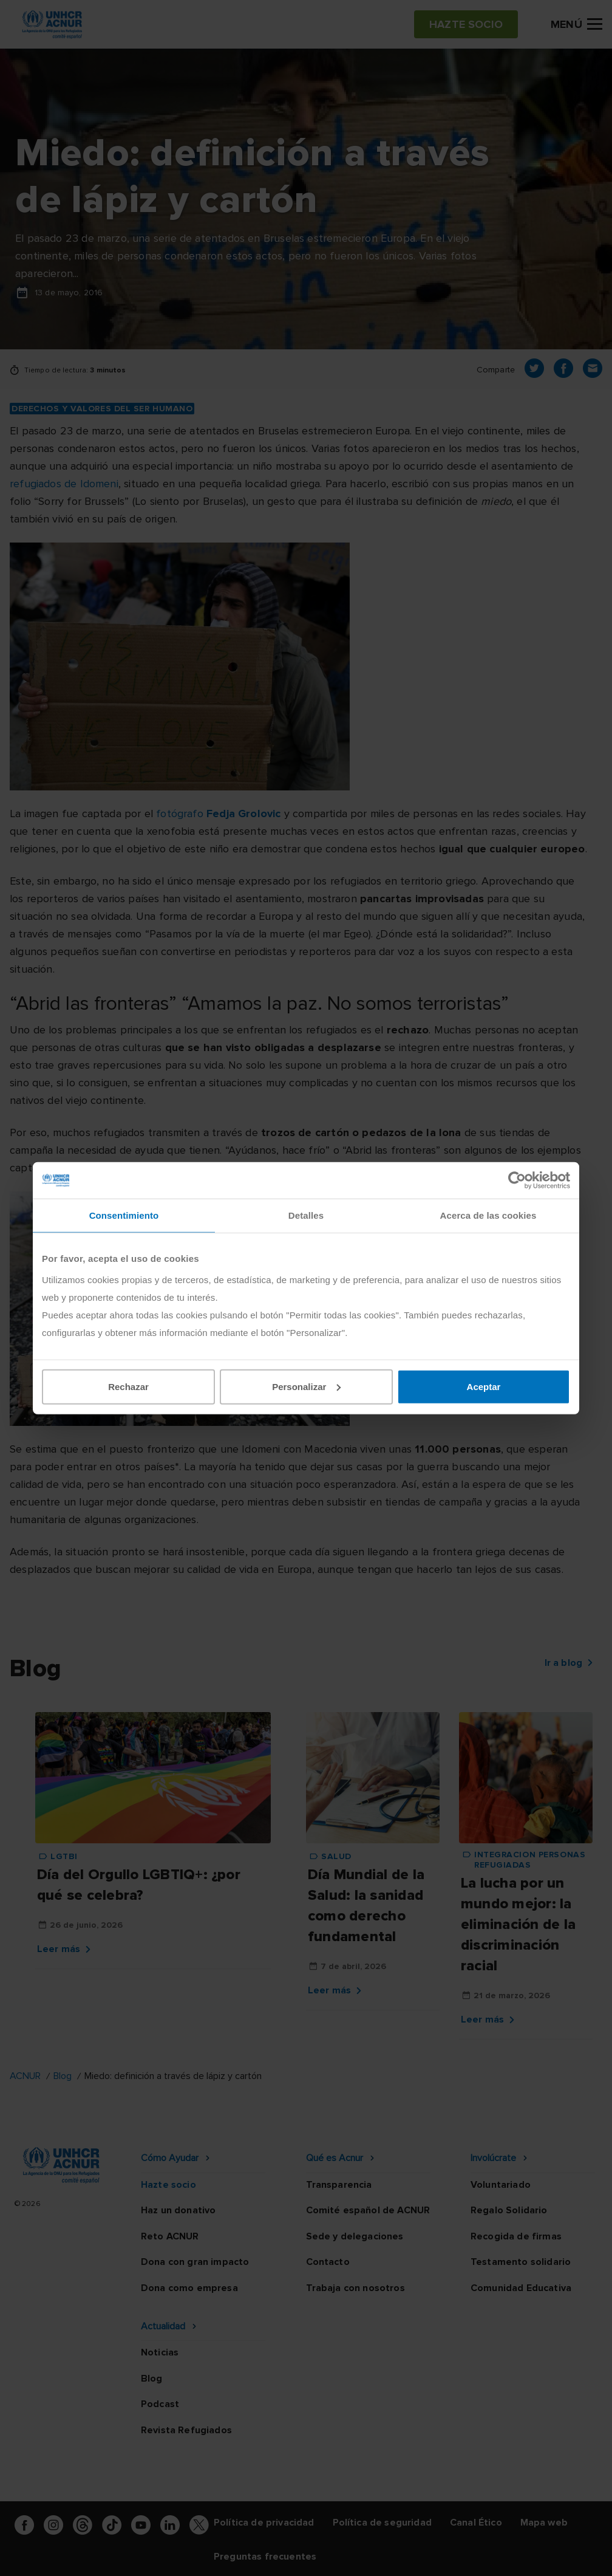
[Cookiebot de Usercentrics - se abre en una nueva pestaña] (517, 1180)
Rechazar (128, 1386)
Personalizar (306, 1386)
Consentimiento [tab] (124, 1215)
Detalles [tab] (306, 1215)
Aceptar (484, 1386)
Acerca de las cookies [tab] (488, 1215)
